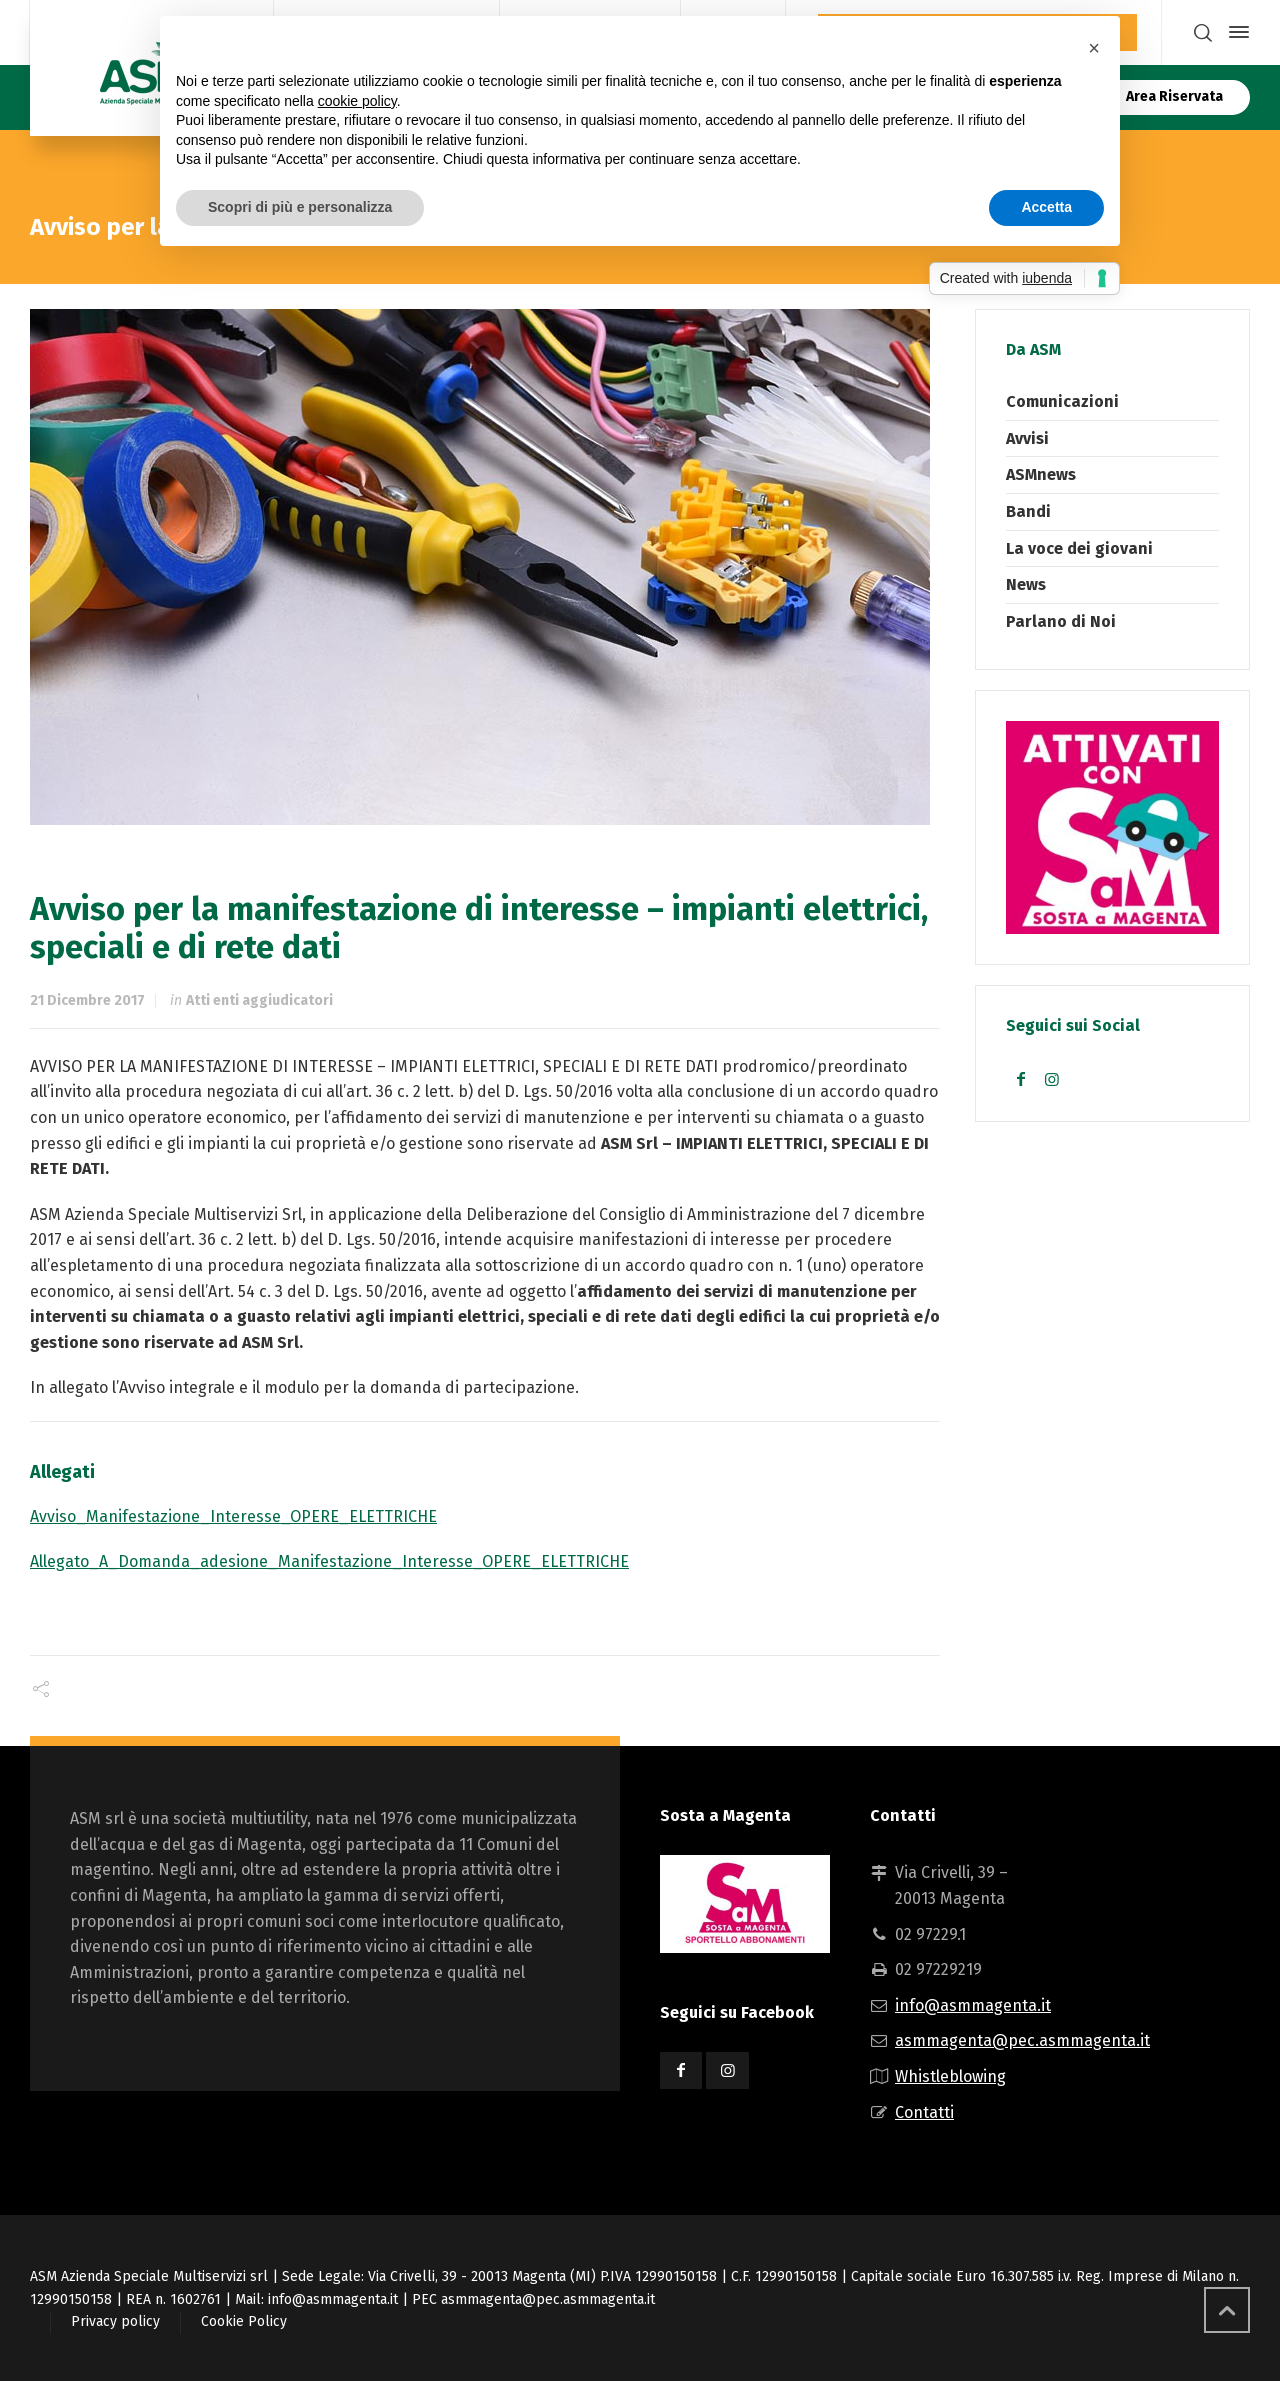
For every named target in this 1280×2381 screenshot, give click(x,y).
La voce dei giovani (1079, 548)
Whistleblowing (950, 2076)
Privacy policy (115, 2321)
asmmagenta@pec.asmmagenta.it (1022, 2040)
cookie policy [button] (357, 101)
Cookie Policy (244, 2321)
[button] (1094, 48)
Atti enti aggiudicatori (259, 1000)
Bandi (1028, 511)
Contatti (924, 2112)
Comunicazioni (1062, 401)
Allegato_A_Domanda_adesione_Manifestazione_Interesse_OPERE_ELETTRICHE (329, 1561)
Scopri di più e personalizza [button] (300, 207)
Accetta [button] (1046, 207)
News (1026, 584)
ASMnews (1041, 474)
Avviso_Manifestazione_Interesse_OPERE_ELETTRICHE (233, 1516)
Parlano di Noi (1061, 621)
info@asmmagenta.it (973, 2005)
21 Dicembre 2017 (87, 1000)
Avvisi (1027, 438)
